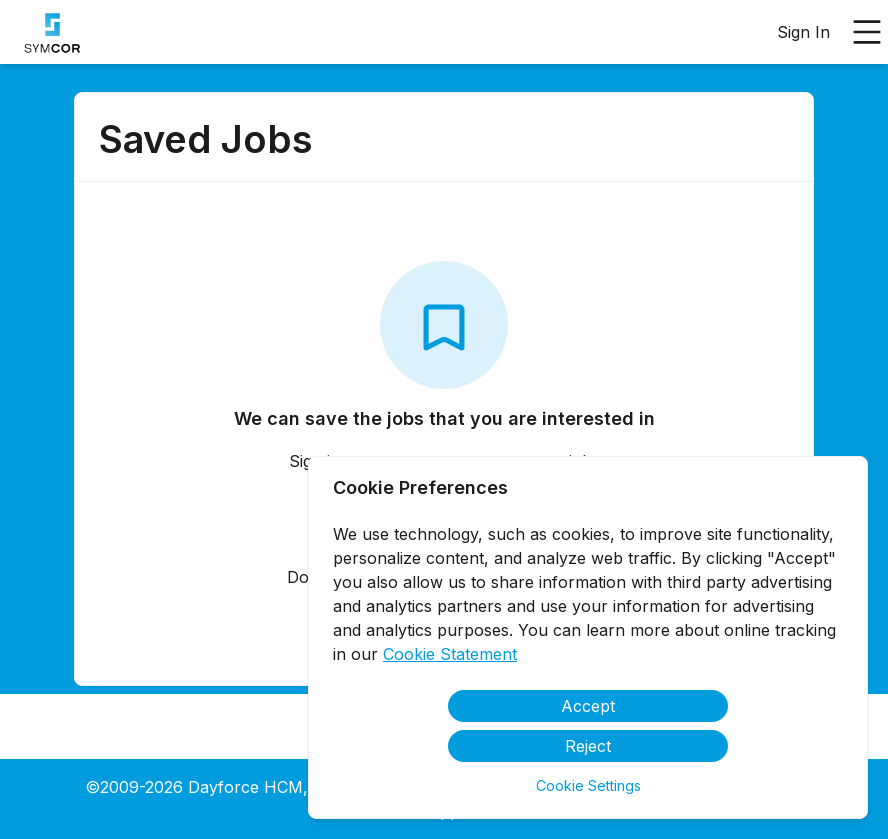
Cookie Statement (450, 654)
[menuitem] (48, 33)
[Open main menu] (867, 32)
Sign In (803, 32)
